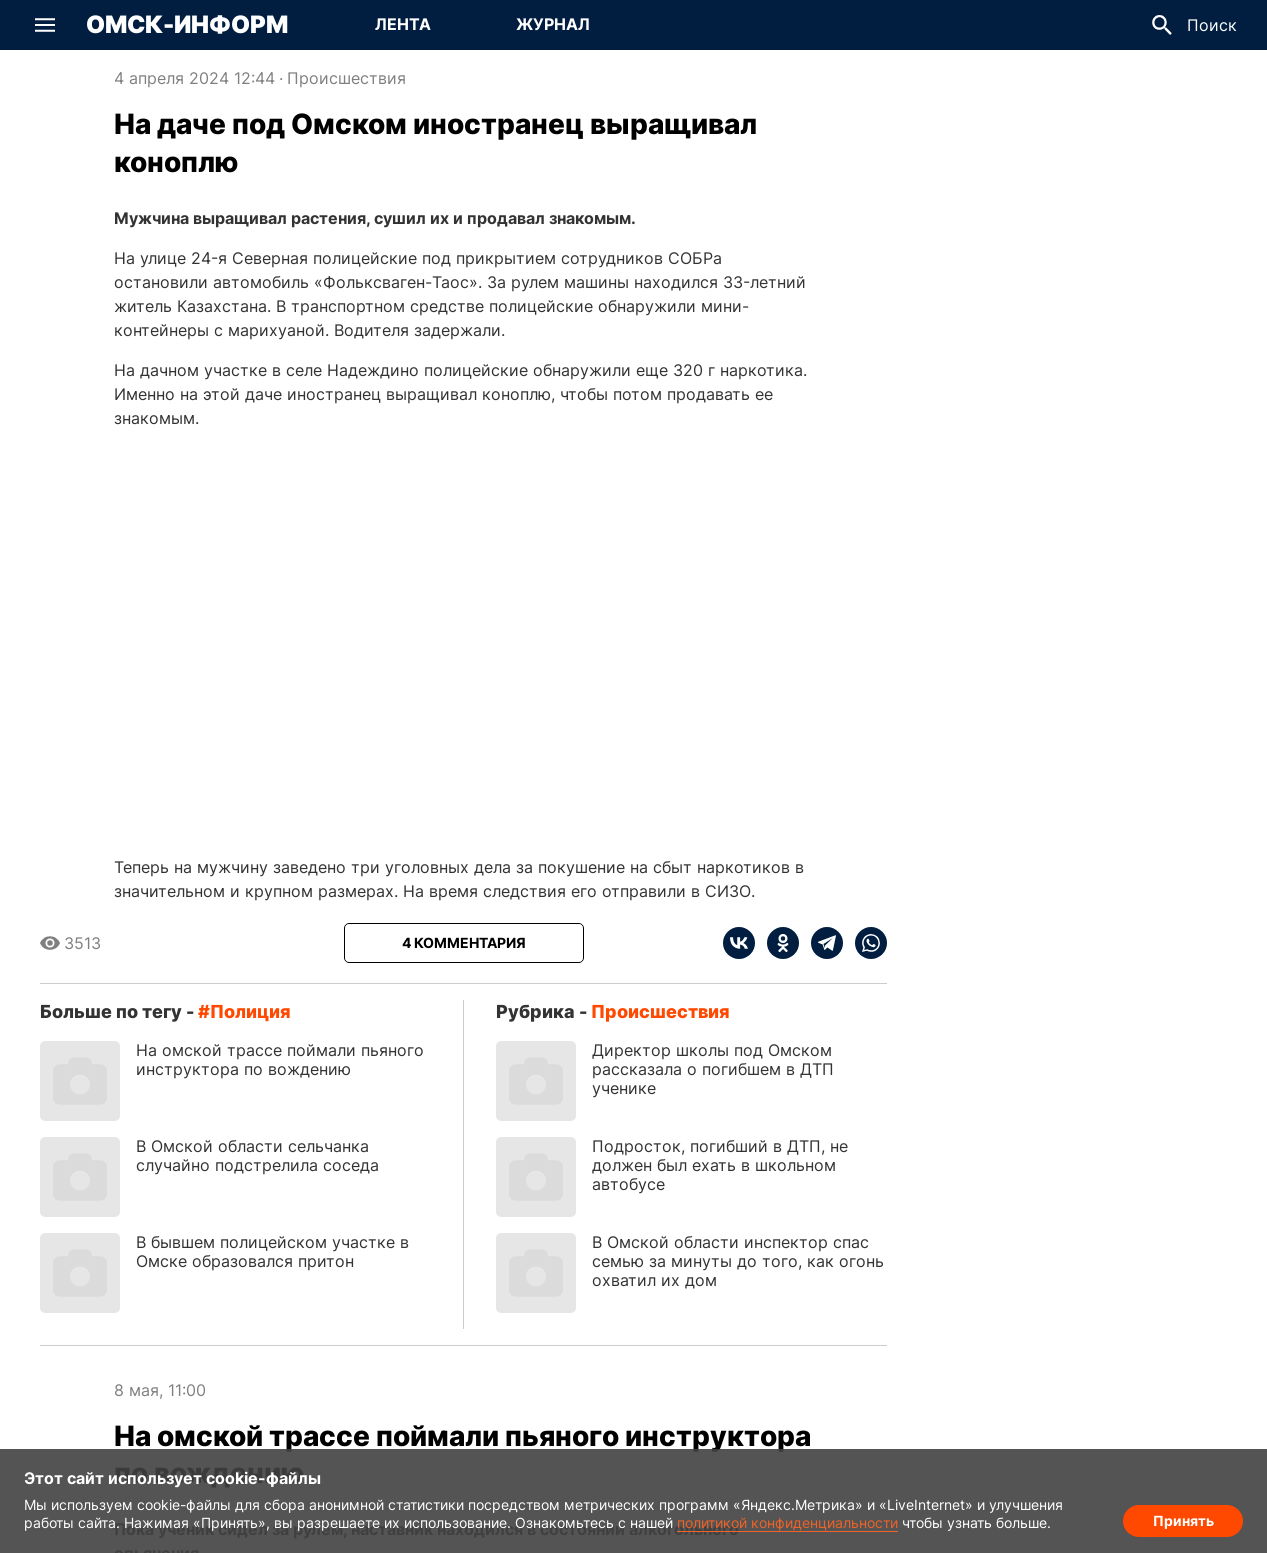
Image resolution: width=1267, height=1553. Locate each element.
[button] (45, 25)
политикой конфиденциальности (787, 1522)
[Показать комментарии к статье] (464, 943)
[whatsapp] (865, 943)
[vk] (739, 943)
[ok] (777, 943)
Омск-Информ (187, 25)
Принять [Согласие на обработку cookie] (1183, 1518)
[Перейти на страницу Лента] (403, 25)
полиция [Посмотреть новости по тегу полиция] (250, 1011)
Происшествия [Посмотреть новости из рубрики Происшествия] (346, 78)
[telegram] (821, 943)
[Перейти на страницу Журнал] (553, 25)
